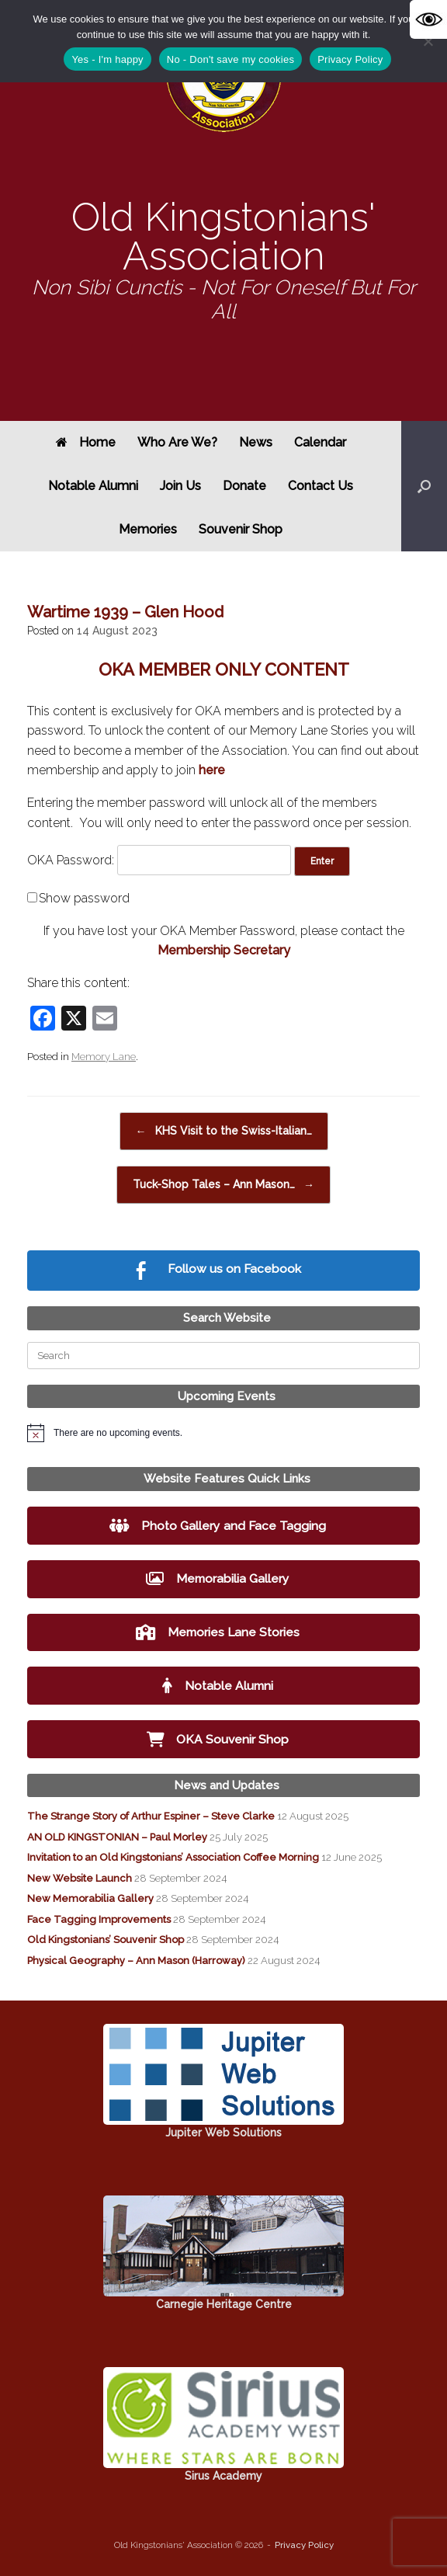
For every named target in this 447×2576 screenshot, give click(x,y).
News (255, 442)
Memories (148, 529)
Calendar (320, 442)
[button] (424, 486)
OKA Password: (159, 860)
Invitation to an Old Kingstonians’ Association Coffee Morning (173, 1857)
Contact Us (320, 485)
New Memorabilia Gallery (90, 1898)
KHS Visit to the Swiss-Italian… (224, 1131)
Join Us (180, 485)
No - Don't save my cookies (230, 59)
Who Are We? (177, 442)
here (212, 770)
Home (86, 442)
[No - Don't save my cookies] (427, 41)
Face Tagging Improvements (99, 1919)
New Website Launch (79, 1878)
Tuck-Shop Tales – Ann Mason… (223, 1185)
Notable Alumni (93, 485)
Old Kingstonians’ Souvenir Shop (105, 1939)
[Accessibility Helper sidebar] (428, 18)
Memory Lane (103, 1056)
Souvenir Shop (240, 529)
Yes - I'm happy (107, 59)
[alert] (223, 1433)
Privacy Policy (304, 2544)
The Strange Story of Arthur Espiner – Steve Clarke (151, 1816)
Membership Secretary (224, 950)
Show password (84, 898)
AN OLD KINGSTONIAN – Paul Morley (117, 1837)
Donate (244, 485)
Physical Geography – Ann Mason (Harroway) (136, 1960)
